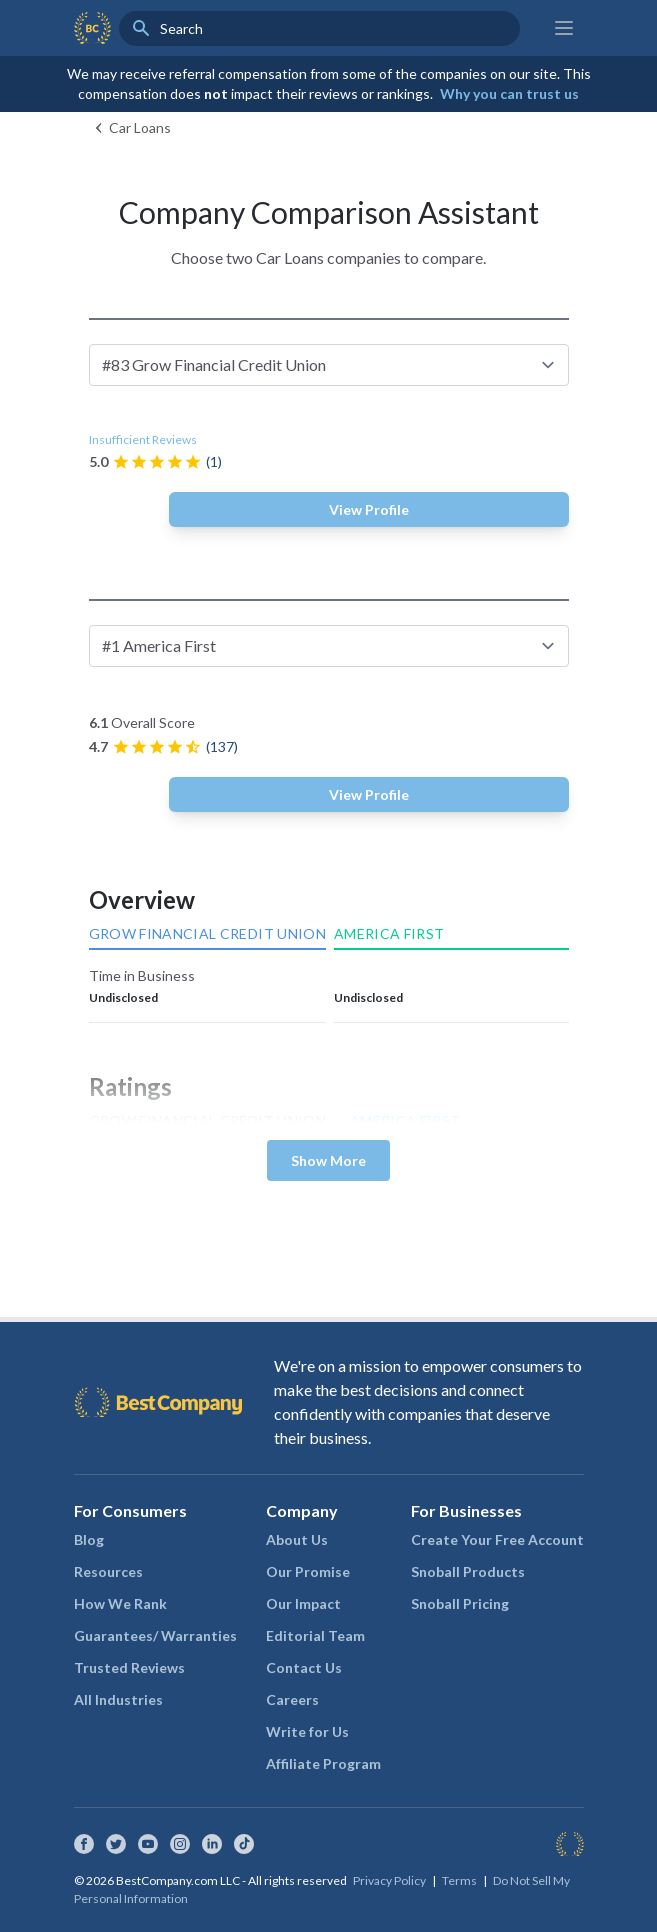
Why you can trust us (509, 93)
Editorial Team (315, 1635)
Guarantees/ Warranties (155, 1635)
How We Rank (120, 1603)
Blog (89, 1539)
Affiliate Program (323, 1763)
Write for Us (307, 1731)
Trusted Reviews (129, 1667)
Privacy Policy (389, 1880)
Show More (328, 1160)
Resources (108, 1571)
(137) (222, 746)
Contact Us (304, 1667)
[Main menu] (564, 28)
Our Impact (303, 1603)
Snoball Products (468, 1571)
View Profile (369, 509)
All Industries (118, 1699)
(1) (214, 461)
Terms (459, 1880)
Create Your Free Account (497, 1539)
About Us (297, 1539)
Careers (292, 1699)
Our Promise (308, 1571)
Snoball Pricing (460, 1603)
